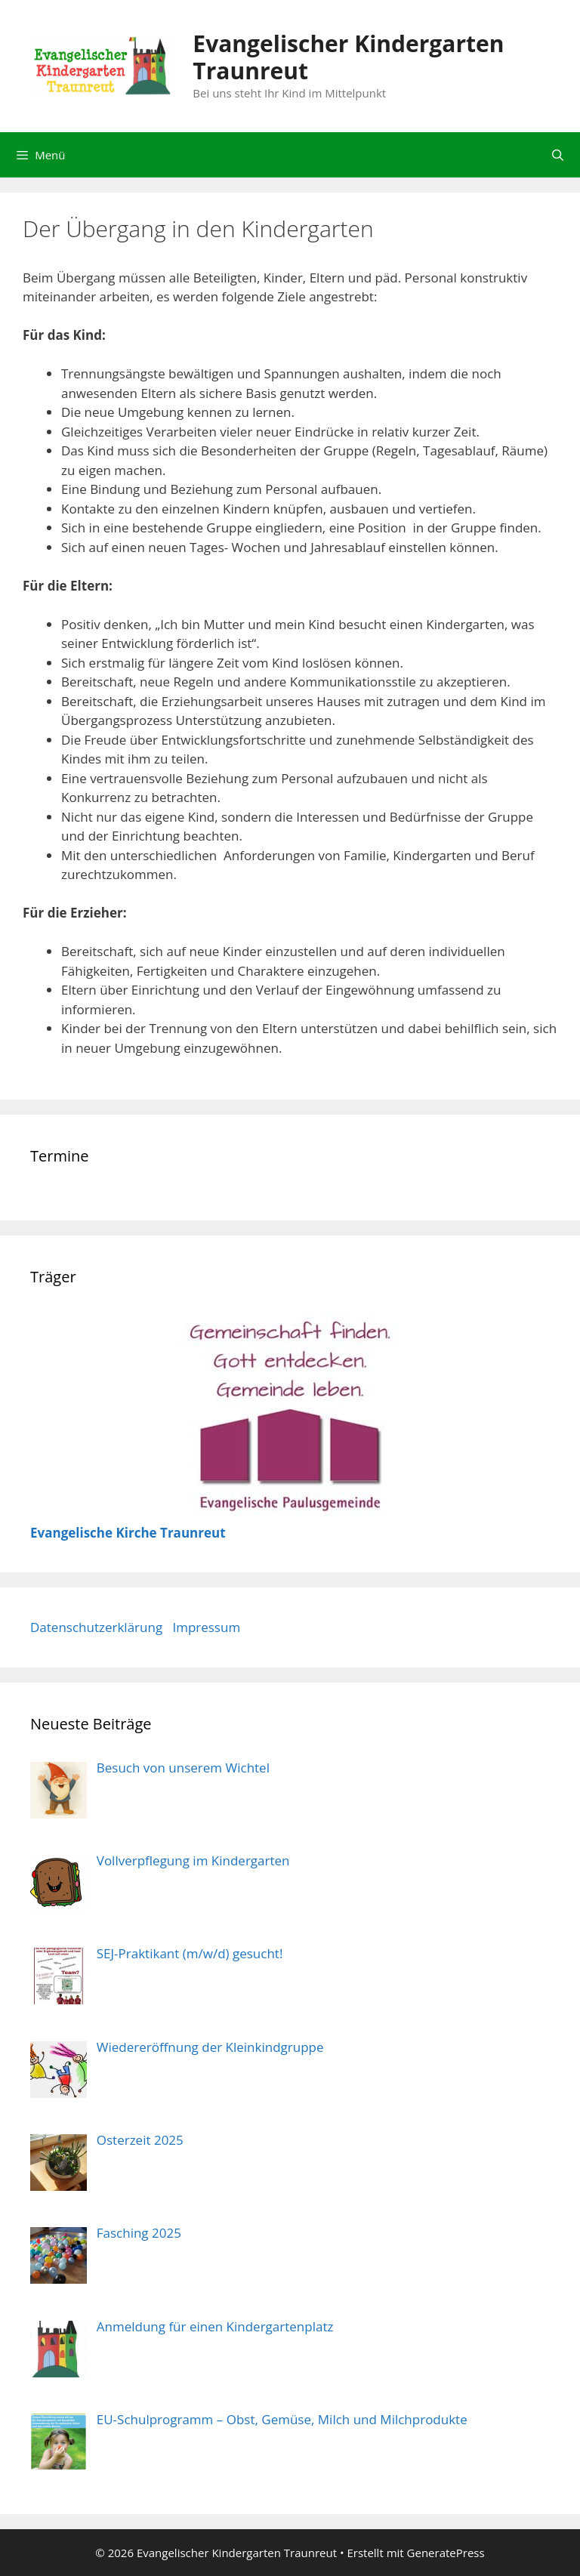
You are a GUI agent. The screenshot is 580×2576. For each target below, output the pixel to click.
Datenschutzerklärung (96, 1627)
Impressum (206, 1627)
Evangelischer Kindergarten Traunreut (348, 57)
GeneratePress (446, 2552)
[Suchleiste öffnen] (557, 154)
